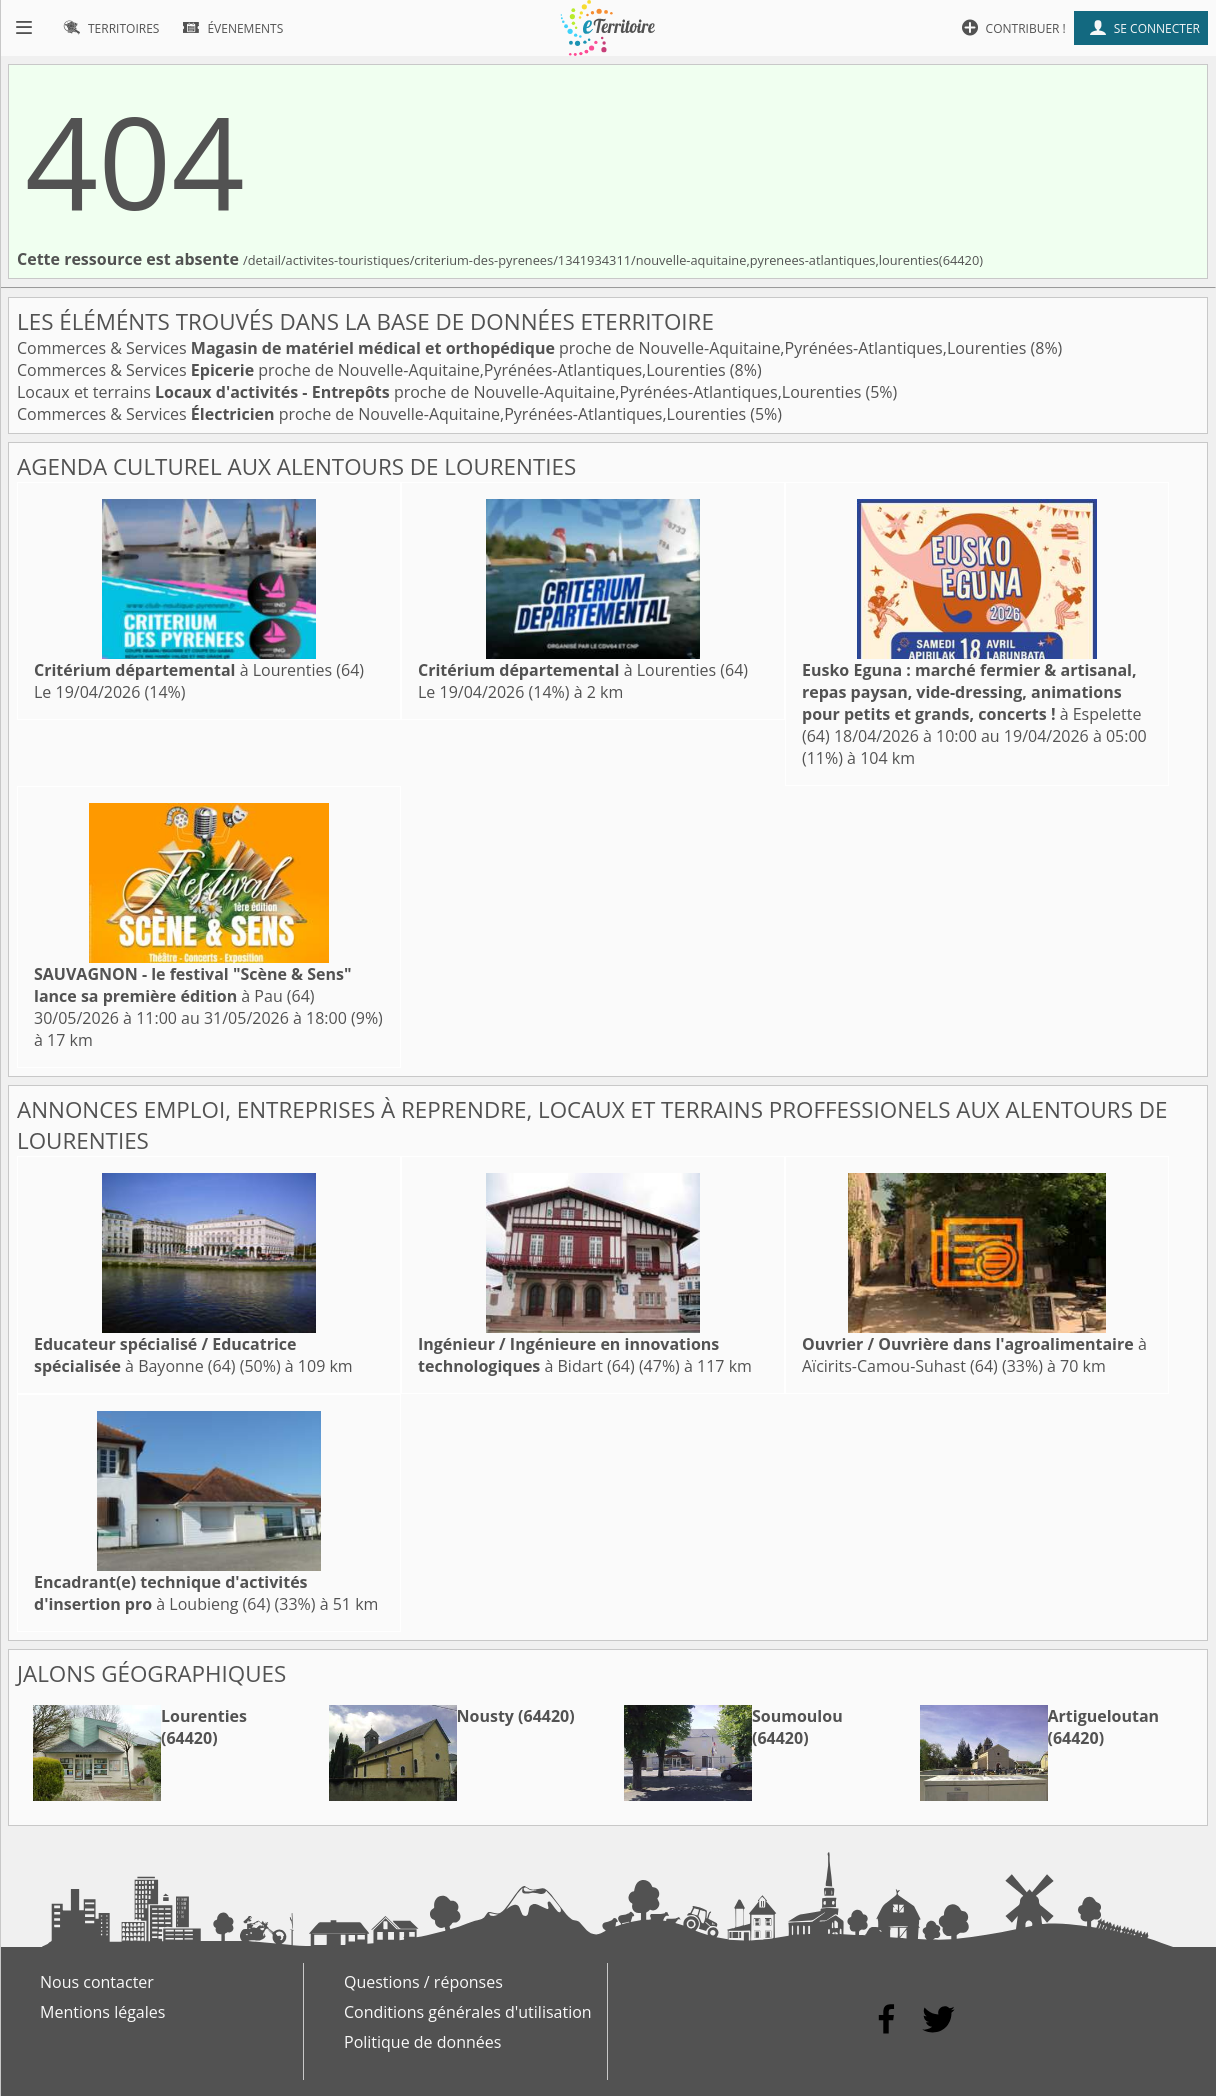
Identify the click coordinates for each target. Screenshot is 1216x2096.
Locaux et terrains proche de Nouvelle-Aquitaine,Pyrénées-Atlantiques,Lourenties (441, 392)
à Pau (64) (193, 985)
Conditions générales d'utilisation (468, 2012)
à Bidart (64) (568, 1355)
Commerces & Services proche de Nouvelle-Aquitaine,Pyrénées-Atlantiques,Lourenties (524, 348)
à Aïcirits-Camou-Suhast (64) (974, 1355)
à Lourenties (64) (199, 670)
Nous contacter (97, 1982)
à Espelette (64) (971, 703)
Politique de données (422, 2042)
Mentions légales (102, 2012)
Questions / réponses (423, 1982)
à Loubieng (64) (171, 1593)
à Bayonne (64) (165, 1355)
